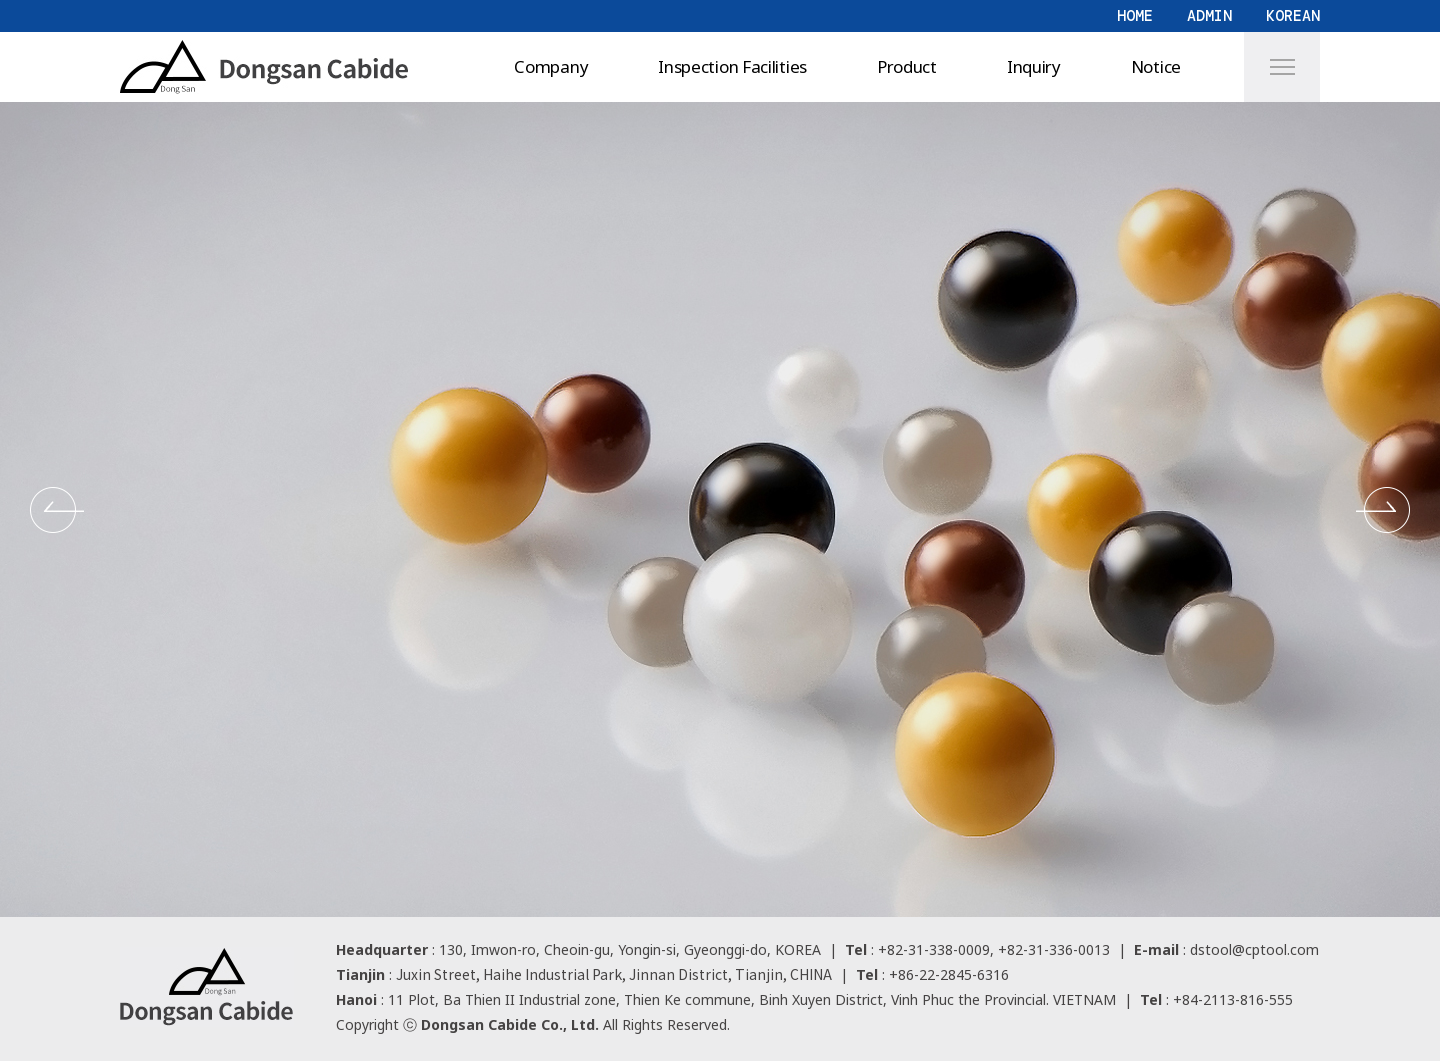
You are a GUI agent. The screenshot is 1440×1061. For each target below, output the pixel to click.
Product (907, 66)
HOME (1135, 16)
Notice (1156, 66)
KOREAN (1293, 16)
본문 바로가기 (0, 0)
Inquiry (1034, 66)
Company (551, 66)
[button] (57, 510)
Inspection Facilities (732, 66)
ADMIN (1209, 16)
